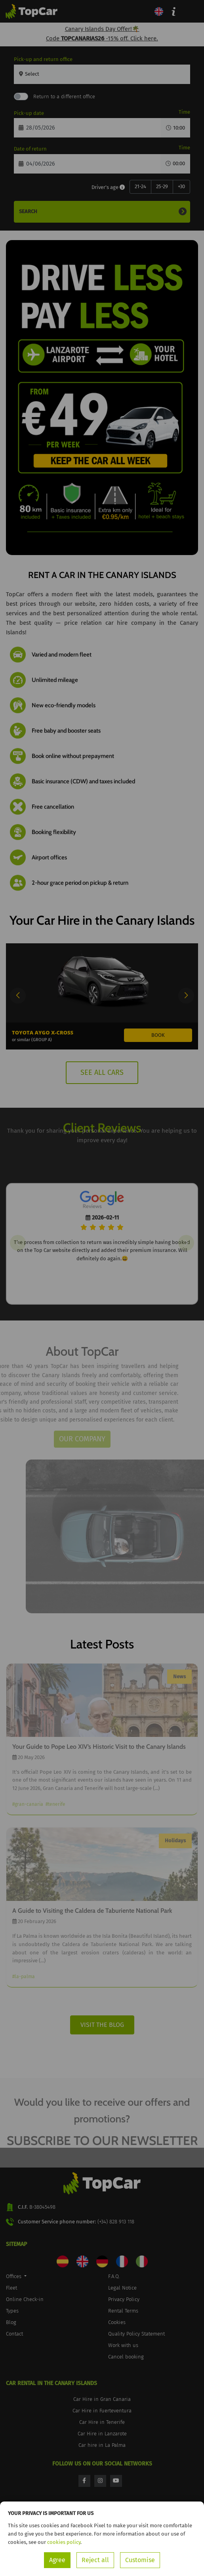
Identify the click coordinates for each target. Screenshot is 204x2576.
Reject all (95, 2560)
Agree (57, 2560)
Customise (140, 2560)
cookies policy (63, 2542)
